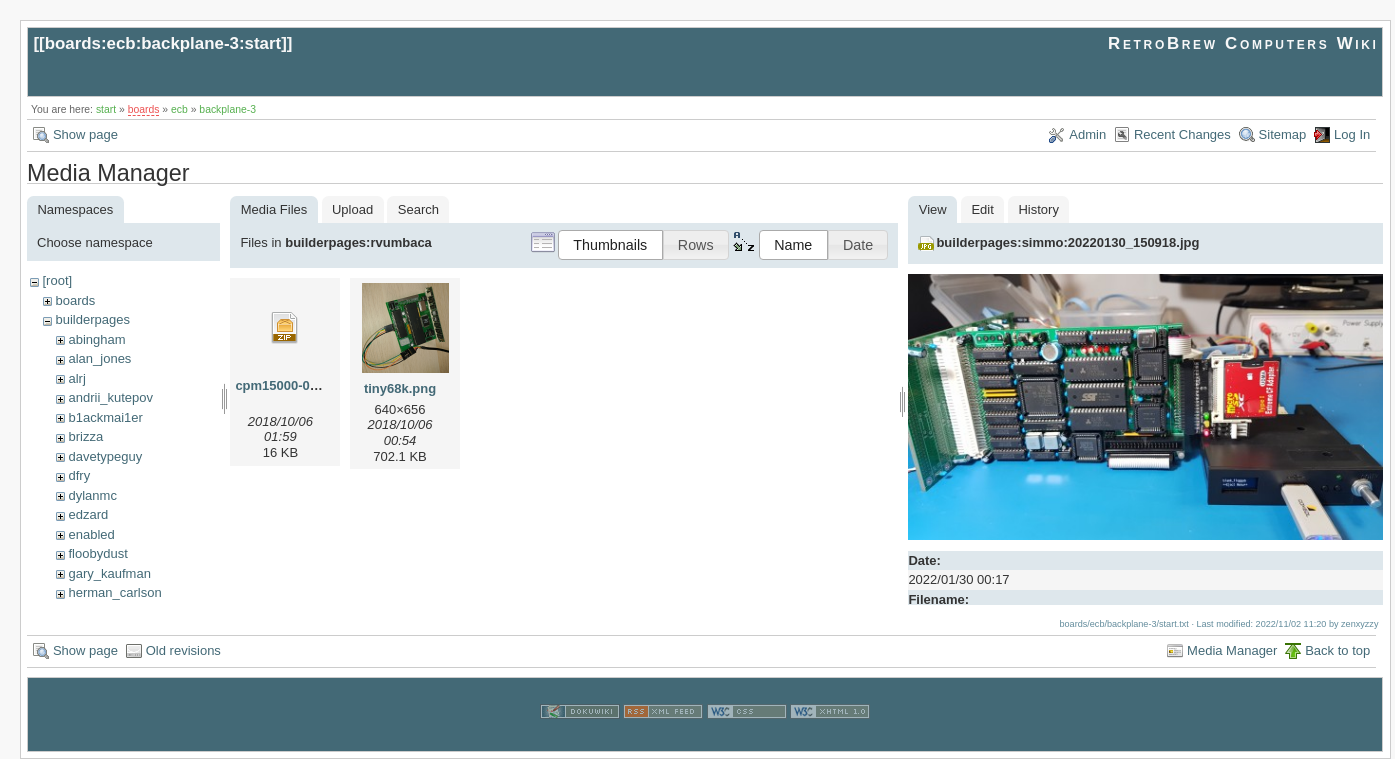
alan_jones (99, 358)
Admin (1087, 134)
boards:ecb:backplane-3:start (163, 43)
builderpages (92, 319)
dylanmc (92, 495)
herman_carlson (114, 592)
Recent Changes (1182, 134)
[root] (57, 280)
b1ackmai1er (105, 417)
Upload (352, 209)
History (1038, 209)
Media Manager (1232, 650)
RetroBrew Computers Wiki (1243, 43)
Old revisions (183, 650)
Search (418, 209)
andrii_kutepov (110, 397)
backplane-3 (227, 109)
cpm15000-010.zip (290, 385)
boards (144, 109)
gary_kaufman (109, 573)
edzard (88, 514)
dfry (79, 475)
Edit (982, 209)
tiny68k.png (400, 388)
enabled (91, 534)
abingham (96, 339)
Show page (85, 134)
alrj (76, 378)
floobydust (97, 553)
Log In (1352, 134)
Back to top (1337, 650)
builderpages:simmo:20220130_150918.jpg (1067, 242)
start (106, 109)
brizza (85, 436)
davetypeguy (105, 456)
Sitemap (1283, 134)
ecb (179, 109)
